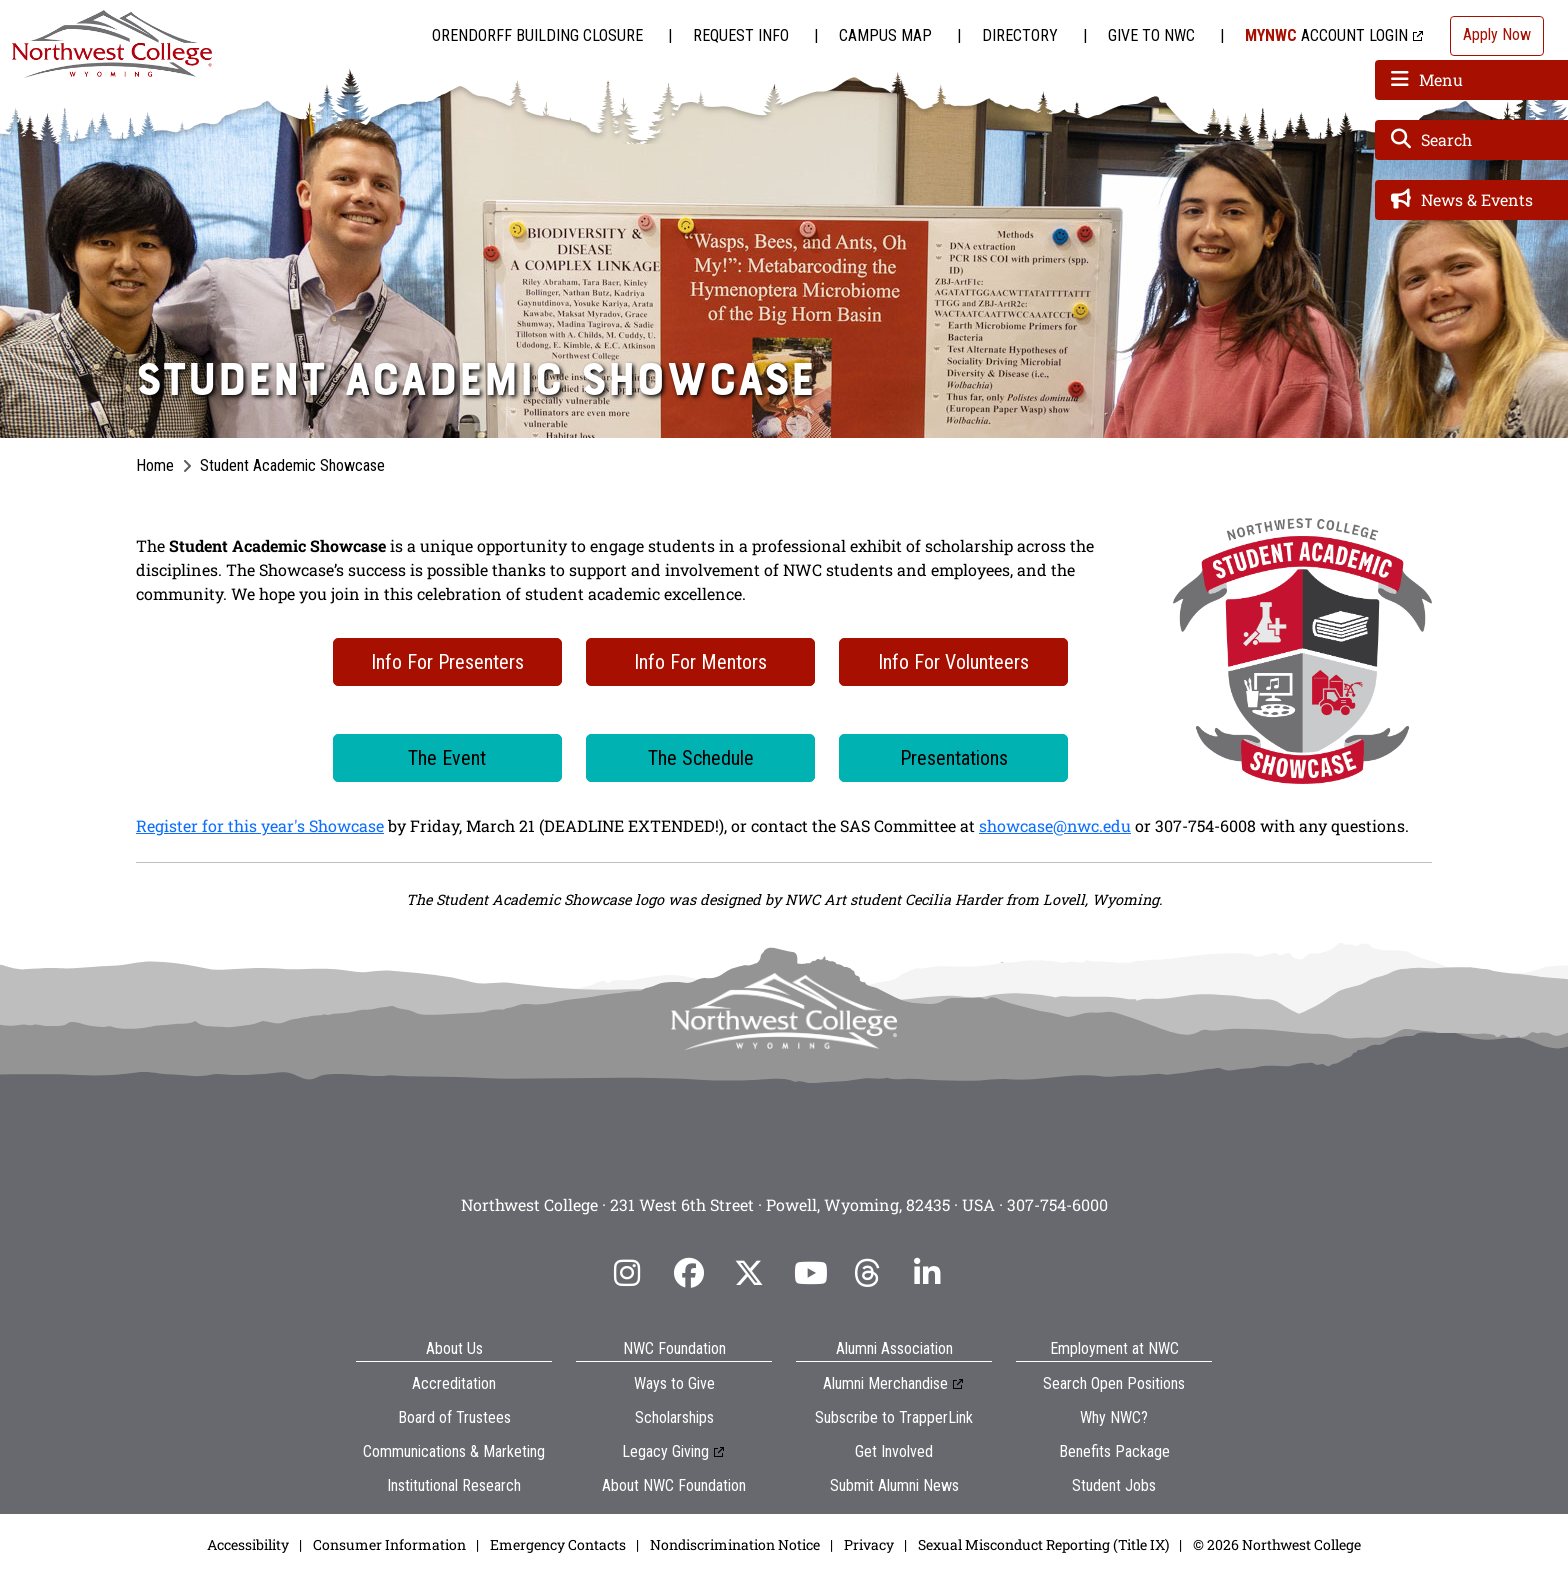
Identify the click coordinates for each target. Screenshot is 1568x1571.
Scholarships (674, 1417)
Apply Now (1497, 34)
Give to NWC (1151, 35)
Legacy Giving (665, 1451)
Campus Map (885, 35)
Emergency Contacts (558, 1544)
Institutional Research (454, 1485)
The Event (447, 758)
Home (155, 465)
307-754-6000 (1057, 1204)
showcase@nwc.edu (1055, 825)
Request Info (741, 35)
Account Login (1326, 35)
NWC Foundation (674, 1348)
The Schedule (701, 758)
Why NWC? (1114, 1417)
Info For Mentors (700, 662)
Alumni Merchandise (885, 1383)
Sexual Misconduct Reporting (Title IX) (1043, 1544)
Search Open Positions (1114, 1383)
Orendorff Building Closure (537, 35)
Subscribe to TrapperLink (894, 1417)
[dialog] (1508, 1511)
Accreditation (454, 1383)
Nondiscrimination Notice (735, 1544)
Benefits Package (1114, 1451)
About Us (454, 1348)
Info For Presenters (447, 662)
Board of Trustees (454, 1417)
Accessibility (248, 1544)
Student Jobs (1114, 1485)
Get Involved (894, 1451)
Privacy (869, 1544)
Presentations (954, 758)
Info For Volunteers (953, 662)
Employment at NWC (1114, 1348)
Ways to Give (674, 1383)
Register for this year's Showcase (260, 825)
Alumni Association (894, 1348)
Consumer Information (389, 1544)
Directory (1020, 35)
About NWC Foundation (674, 1485)
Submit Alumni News (894, 1485)
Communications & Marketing (454, 1451)
